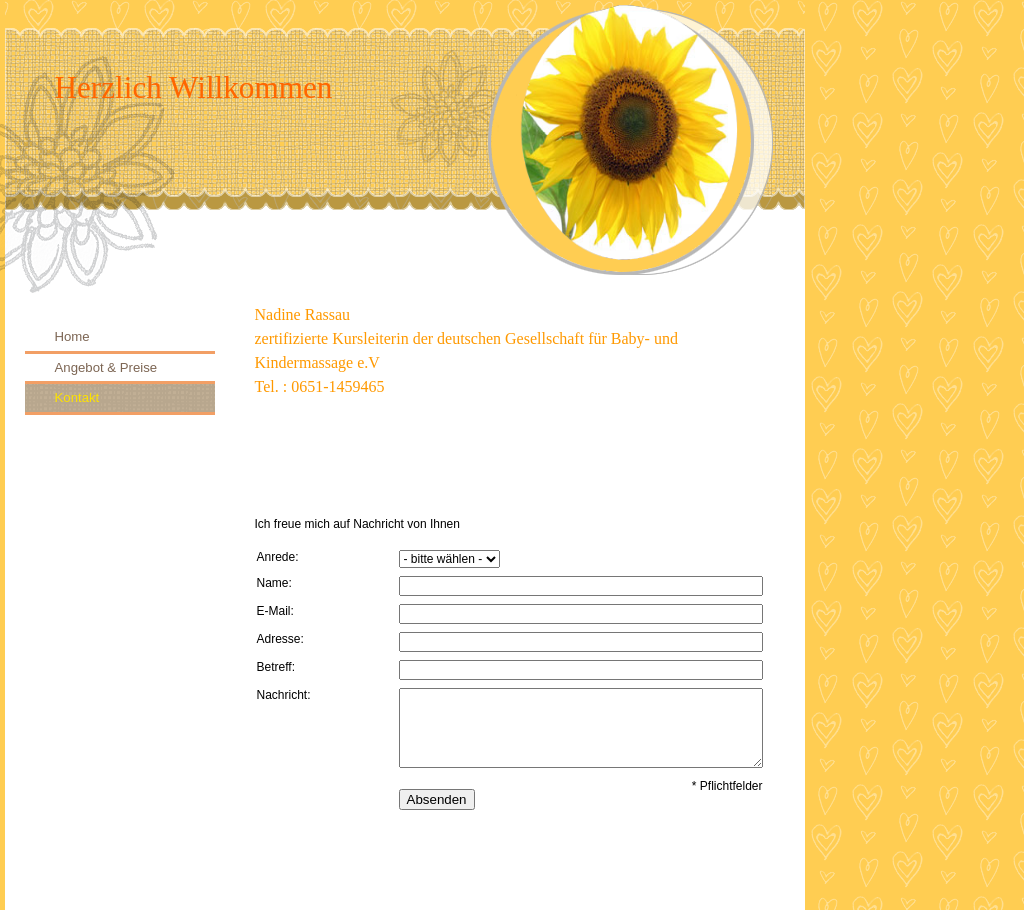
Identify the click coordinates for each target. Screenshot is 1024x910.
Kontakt (77, 397)
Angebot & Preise (106, 367)
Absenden (437, 799)
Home (72, 336)
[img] (405, 146)
